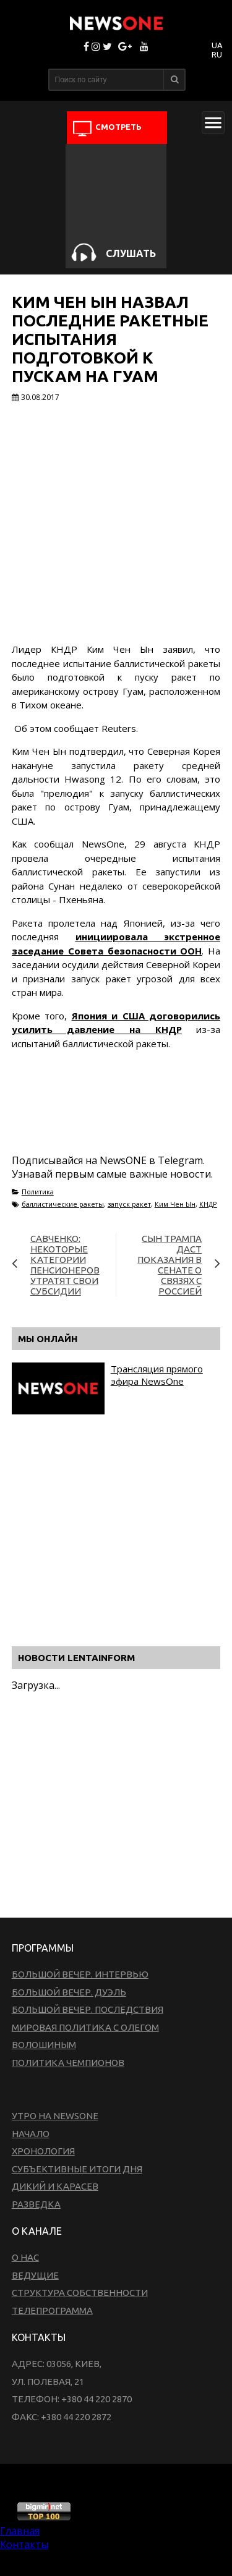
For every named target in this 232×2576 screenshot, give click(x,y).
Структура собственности (80, 2292)
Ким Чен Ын (175, 1204)
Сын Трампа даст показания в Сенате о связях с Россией (169, 1264)
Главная (20, 2531)
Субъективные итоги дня (77, 2169)
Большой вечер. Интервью (80, 1974)
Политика (38, 1191)
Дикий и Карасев (55, 2186)
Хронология (43, 2151)
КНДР (208, 1204)
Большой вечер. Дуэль (69, 1992)
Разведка (36, 2204)
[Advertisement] (111, 1116)
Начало (30, 2133)
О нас (25, 2257)
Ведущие (35, 2275)
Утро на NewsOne (55, 2116)
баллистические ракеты (63, 1204)
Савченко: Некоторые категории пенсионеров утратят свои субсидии (65, 1264)
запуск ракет (129, 1204)
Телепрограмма (52, 2310)
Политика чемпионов (68, 2062)
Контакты (24, 2544)
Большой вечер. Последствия (87, 2009)
